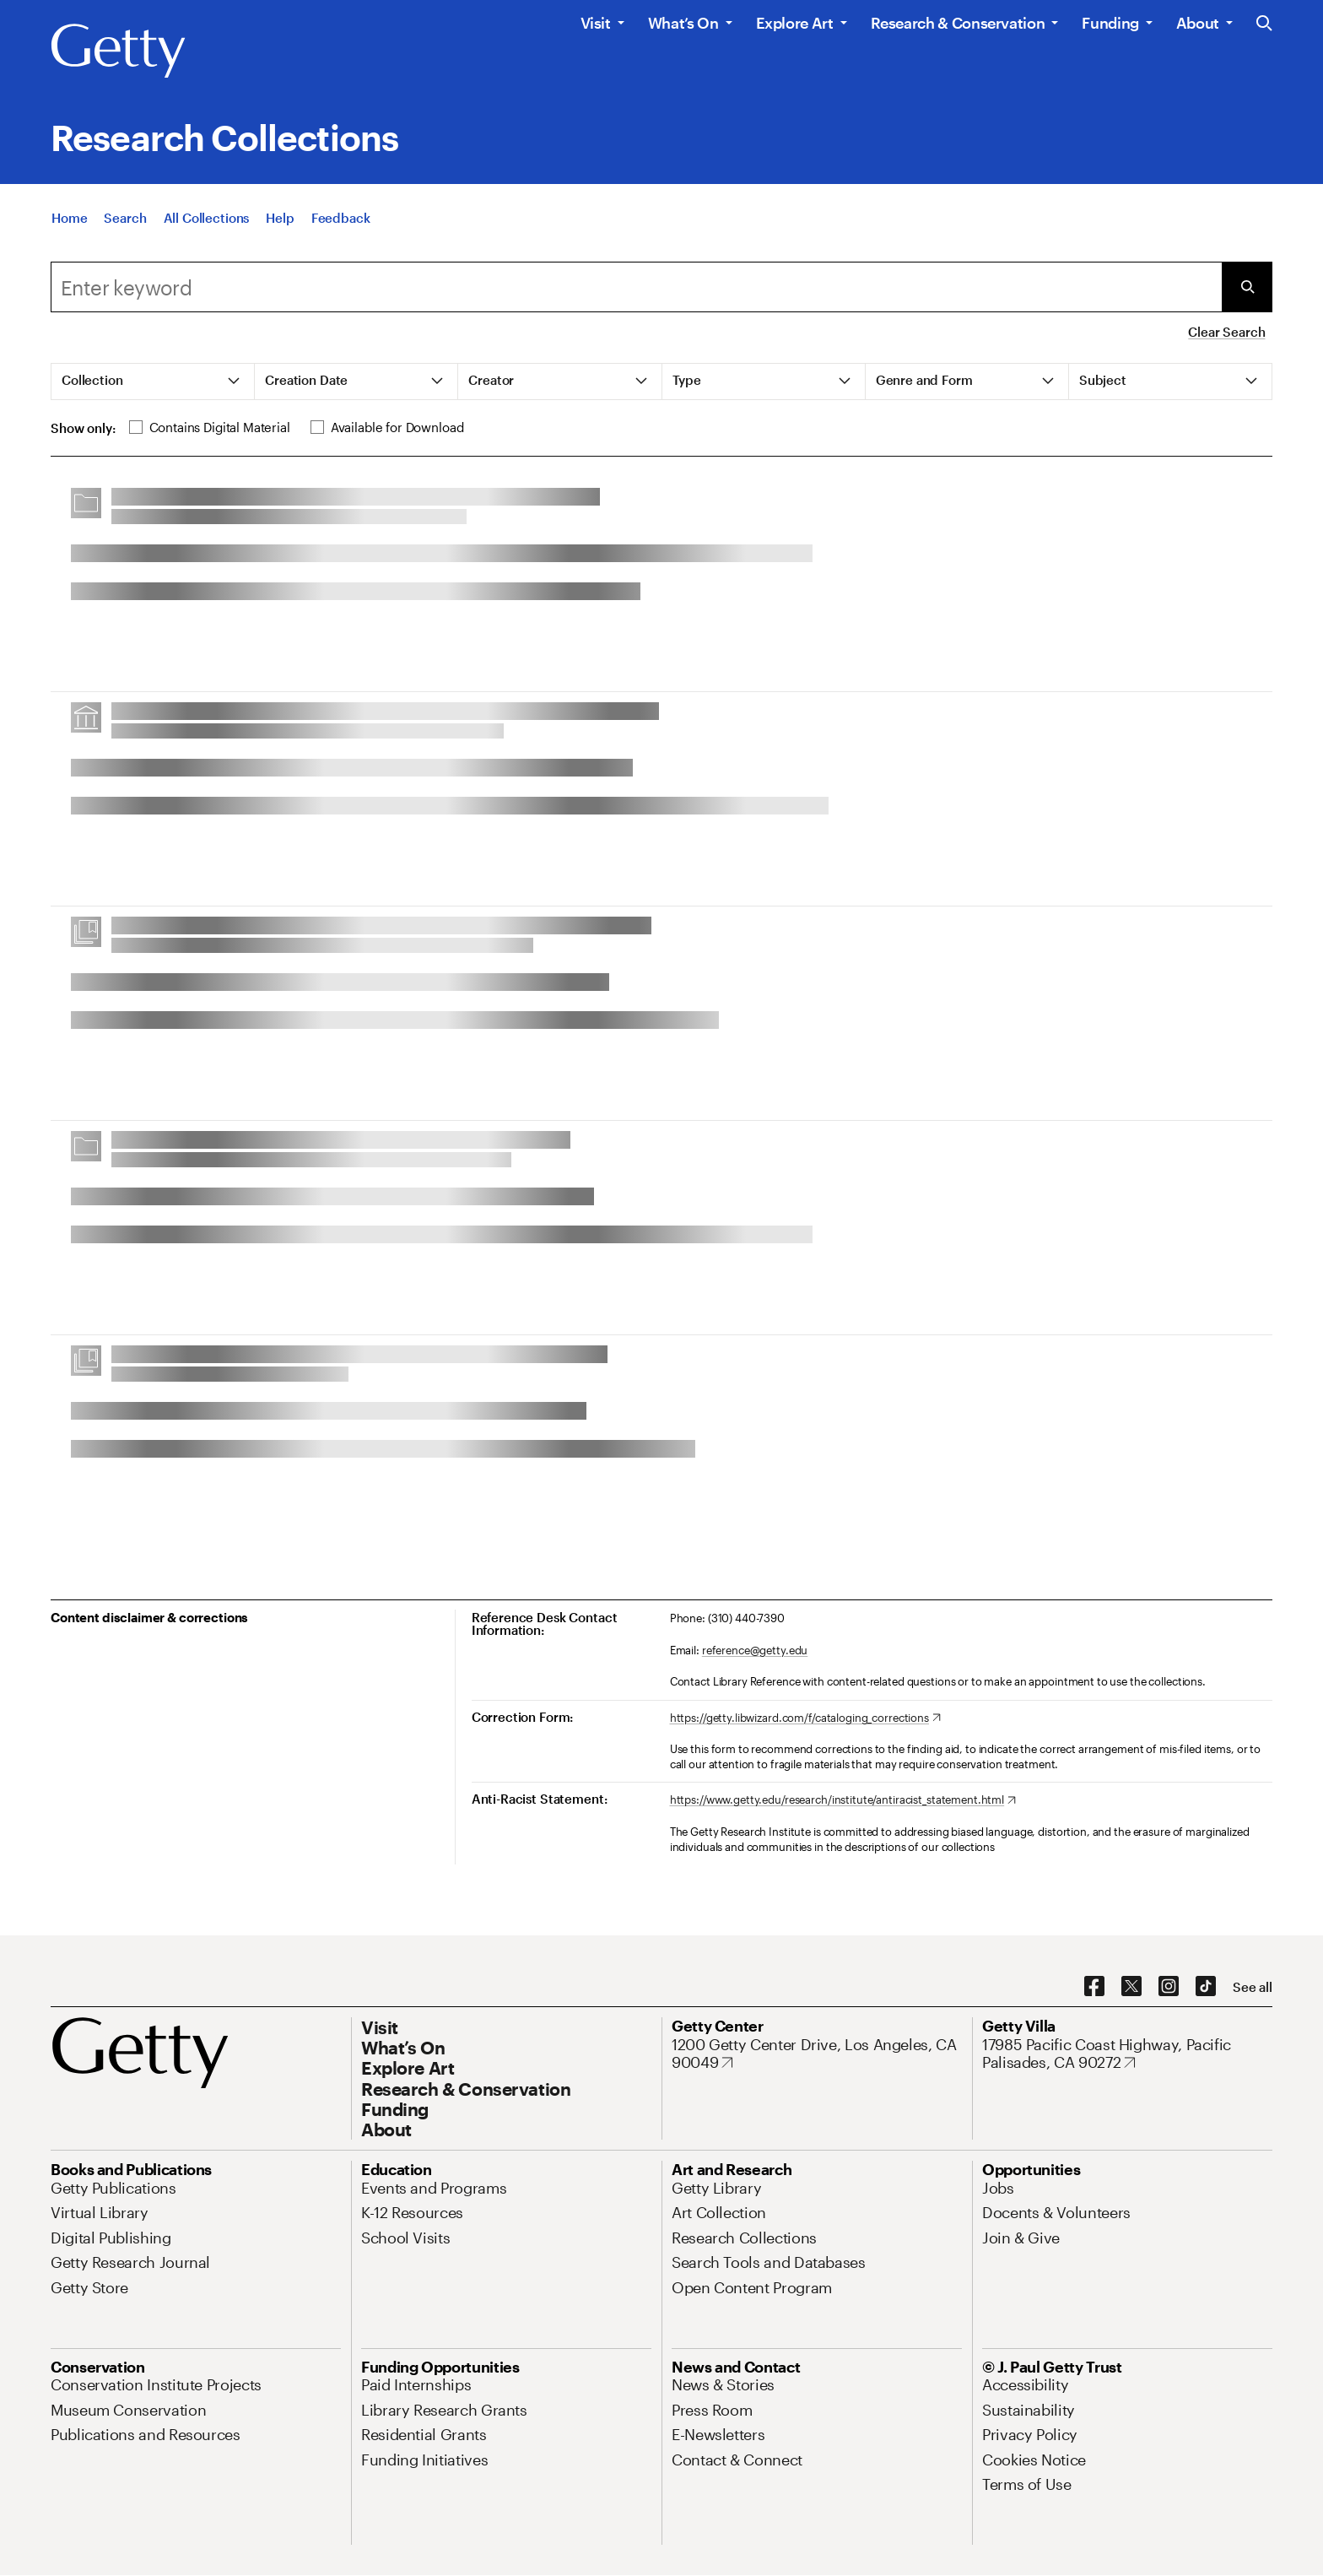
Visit (595, 23)
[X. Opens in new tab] (1131, 1987)
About (1197, 23)
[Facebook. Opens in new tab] (1094, 1987)
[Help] (280, 218)
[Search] (125, 218)
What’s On (683, 23)
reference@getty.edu (755, 1650)
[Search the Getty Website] (1264, 24)
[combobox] (636, 287)
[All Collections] (207, 218)
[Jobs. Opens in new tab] (998, 2187)
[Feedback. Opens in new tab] (340, 218)
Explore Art (795, 23)
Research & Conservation (958, 23)
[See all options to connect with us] (1252, 1987)
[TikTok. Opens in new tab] (1206, 1987)
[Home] (69, 218)
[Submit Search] (1247, 287)
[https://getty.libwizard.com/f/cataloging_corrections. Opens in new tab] (805, 1718)
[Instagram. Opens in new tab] (1168, 1987)
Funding (1110, 23)
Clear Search (1226, 331)
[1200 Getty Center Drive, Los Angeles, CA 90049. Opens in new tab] (817, 2054)
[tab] (153, 381)
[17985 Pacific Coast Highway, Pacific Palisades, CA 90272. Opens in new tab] (1127, 2054)
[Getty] (118, 51)
